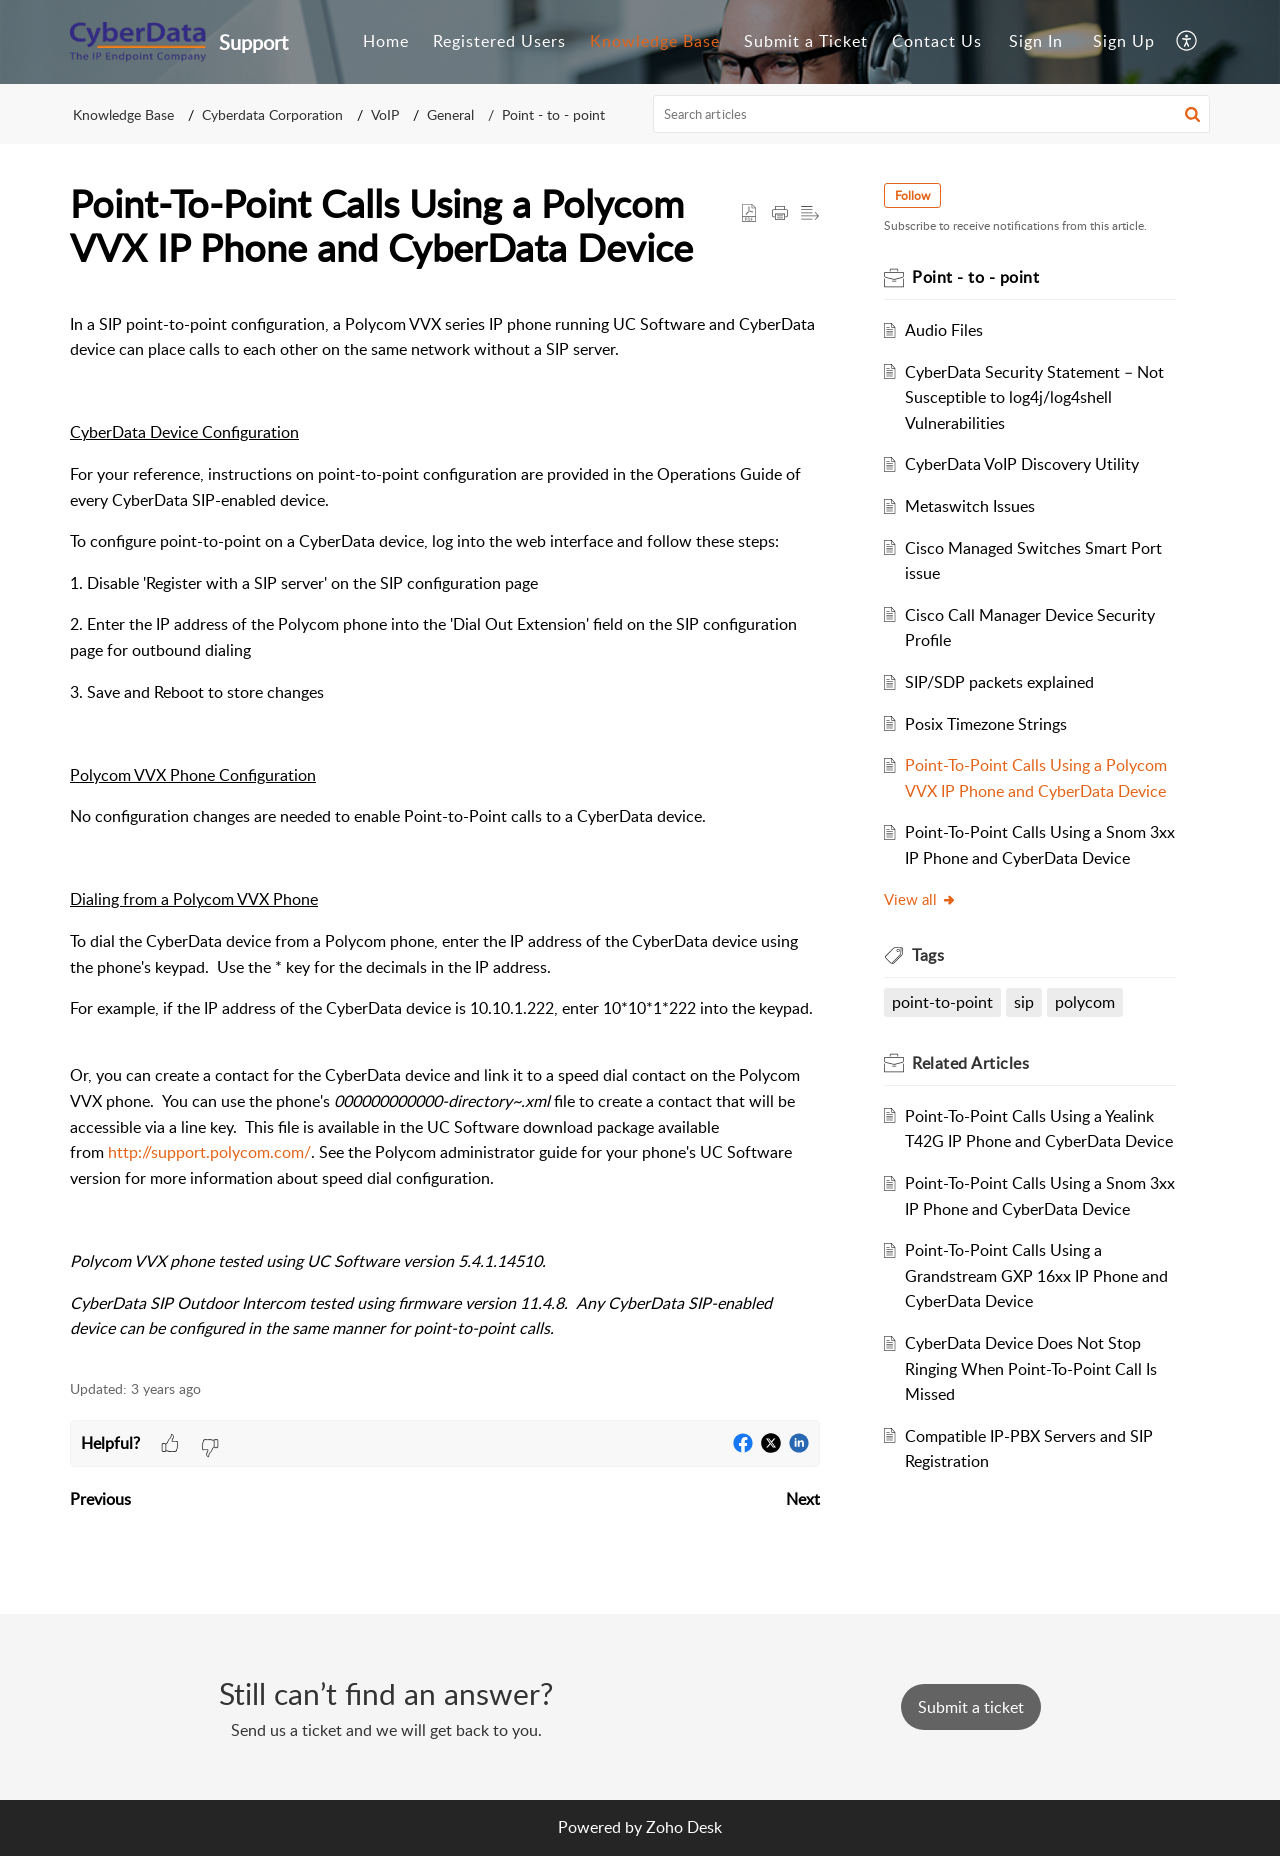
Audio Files (944, 330)
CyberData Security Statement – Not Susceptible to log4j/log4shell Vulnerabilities (1034, 397)
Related (970, 1063)
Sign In (1036, 41)
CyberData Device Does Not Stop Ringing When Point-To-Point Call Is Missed (1031, 1368)
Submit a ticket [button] (971, 1707)
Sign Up (1124, 41)
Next (803, 1499)
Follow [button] (912, 195)
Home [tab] (386, 41)
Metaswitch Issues (970, 506)
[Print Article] (780, 214)
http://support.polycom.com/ (209, 1152)
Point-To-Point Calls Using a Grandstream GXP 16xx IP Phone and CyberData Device (1036, 1275)
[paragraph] (445, 827)
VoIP (385, 114)
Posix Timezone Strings (986, 724)
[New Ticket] (971, 1707)
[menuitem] (1036, 42)
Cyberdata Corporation (272, 114)
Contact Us (937, 41)
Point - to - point (553, 114)
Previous (100, 1499)
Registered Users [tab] (499, 41)
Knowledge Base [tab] (655, 41)
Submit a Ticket (806, 41)
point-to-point (942, 1002)
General (450, 114)
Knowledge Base (123, 114)
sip (1024, 1002)
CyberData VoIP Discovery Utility (1022, 464)
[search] (932, 114)
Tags (928, 955)
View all (920, 899)
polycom (1085, 1002)
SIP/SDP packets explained (999, 682)
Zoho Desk (684, 1827)
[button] (1192, 114)
